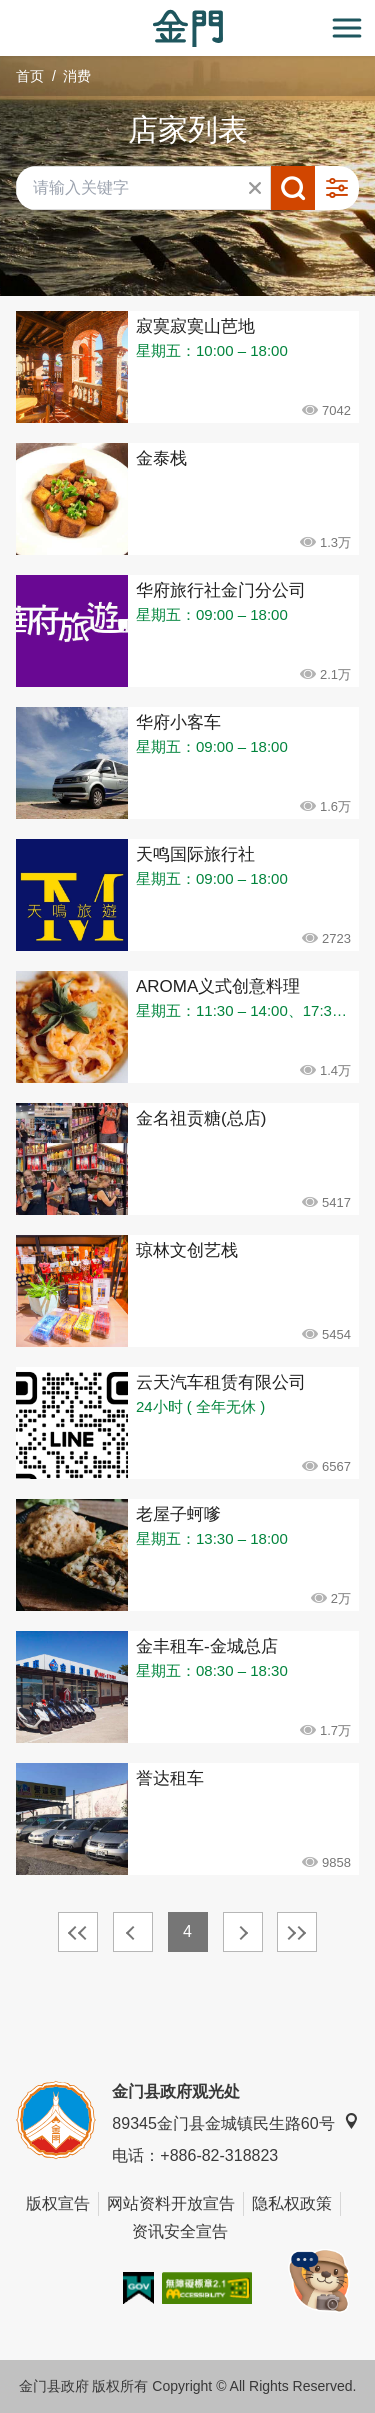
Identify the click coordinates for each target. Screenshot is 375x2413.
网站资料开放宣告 (171, 2203)
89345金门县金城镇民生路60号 (235, 2122)
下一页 (243, 1932)
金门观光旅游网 (188, 28)
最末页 (297, 1932)
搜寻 (293, 188)
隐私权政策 (292, 2203)
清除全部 (255, 188)
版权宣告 (58, 2203)
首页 (30, 76)
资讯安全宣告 (180, 2231)
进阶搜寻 (337, 188)
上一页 (133, 1932)
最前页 (78, 1932)
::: (6, 11)
